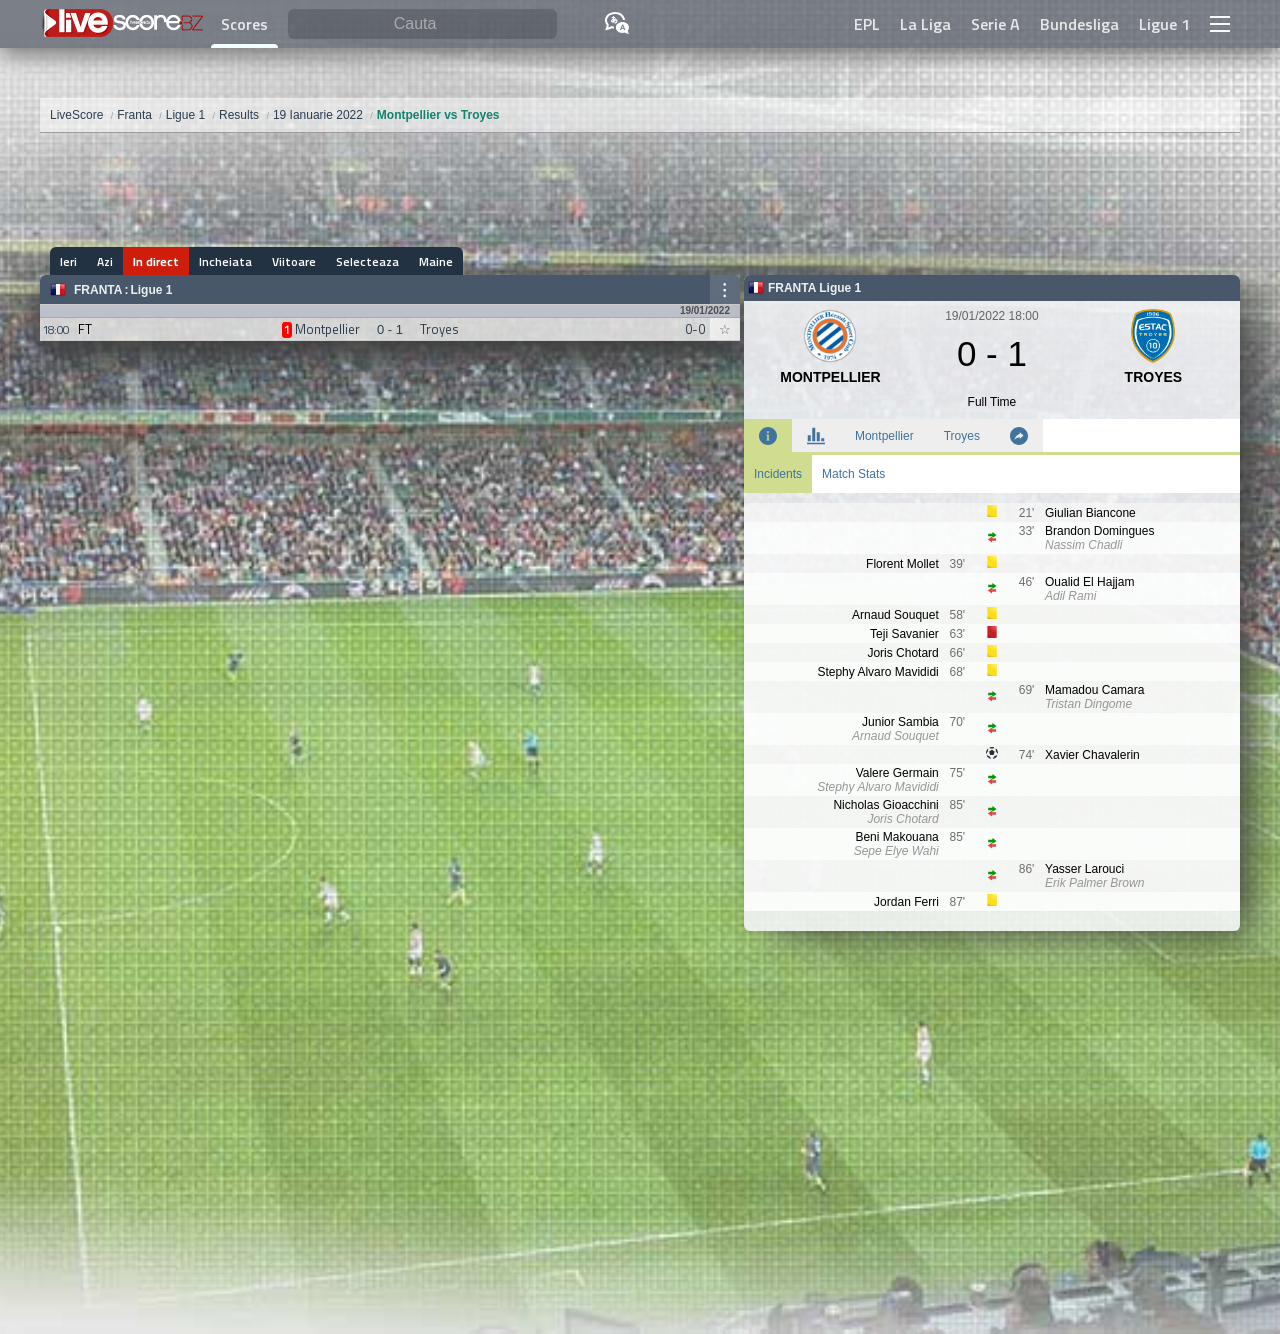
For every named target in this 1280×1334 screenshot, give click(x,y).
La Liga (925, 24)
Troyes (962, 436)
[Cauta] (422, 24)
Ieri (68, 261)
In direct (156, 261)
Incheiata (225, 261)
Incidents (778, 474)
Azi (105, 261)
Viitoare (294, 261)
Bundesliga (1079, 24)
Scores (244, 24)
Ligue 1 (1164, 24)
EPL (867, 24)
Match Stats (853, 474)
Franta (98, 290)
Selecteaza (367, 261)
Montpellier (884, 436)
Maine (436, 261)
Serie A (995, 24)
